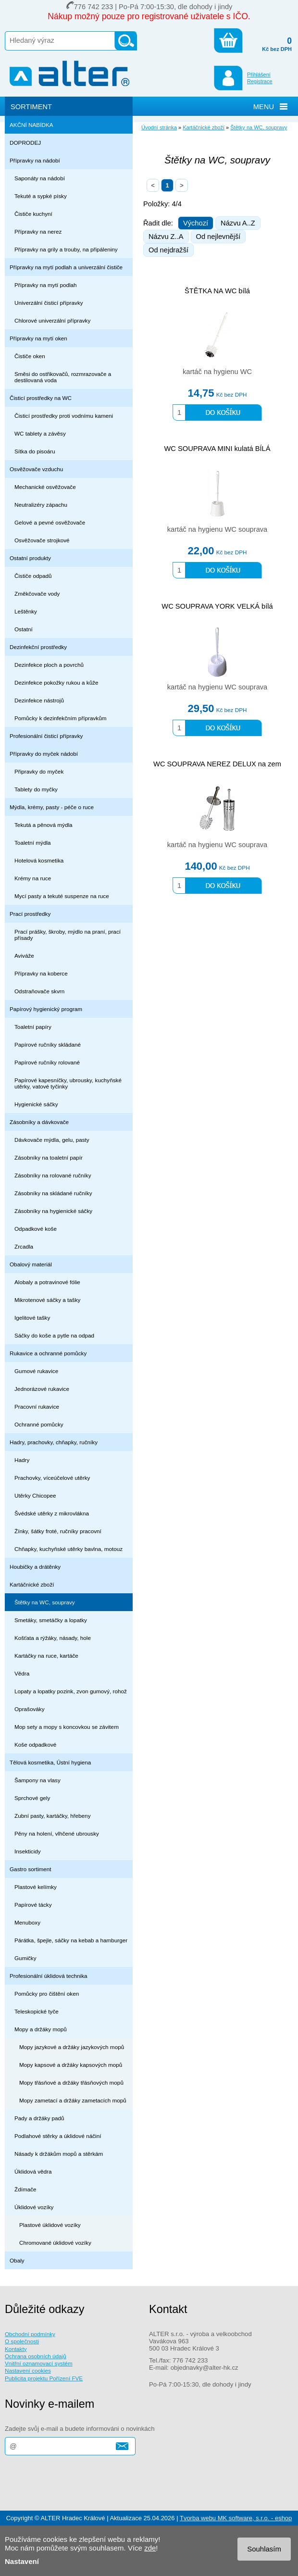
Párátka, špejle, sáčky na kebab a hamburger (70, 1940)
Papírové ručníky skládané (47, 1044)
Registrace (260, 81)
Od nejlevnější (218, 236)
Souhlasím (264, 2549)
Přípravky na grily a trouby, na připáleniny (66, 249)
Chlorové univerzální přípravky (52, 320)
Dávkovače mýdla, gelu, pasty (51, 1140)
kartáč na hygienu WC (217, 371)
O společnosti (22, 2341)
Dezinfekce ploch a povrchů (49, 665)
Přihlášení (259, 74)
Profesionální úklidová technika (48, 1976)
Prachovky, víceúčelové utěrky (52, 1478)
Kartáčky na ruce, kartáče (46, 1655)
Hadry (21, 1460)
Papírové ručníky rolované (47, 1062)
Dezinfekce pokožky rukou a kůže (56, 682)
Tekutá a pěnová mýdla (43, 825)
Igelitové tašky (32, 1317)
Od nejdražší (168, 250)
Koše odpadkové (35, 1744)
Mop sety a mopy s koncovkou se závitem (66, 1727)
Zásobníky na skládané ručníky (53, 1193)
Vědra (21, 1673)
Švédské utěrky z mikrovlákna (51, 1513)
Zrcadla (23, 1246)
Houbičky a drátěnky (35, 1566)
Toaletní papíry (32, 1027)
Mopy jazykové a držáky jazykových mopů (71, 2047)
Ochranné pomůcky (38, 1424)
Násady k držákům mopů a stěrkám (58, 2154)
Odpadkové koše (35, 1228)
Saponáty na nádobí (39, 178)
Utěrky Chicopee (35, 1495)
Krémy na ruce (32, 878)
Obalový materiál (31, 1264)
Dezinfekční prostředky (38, 647)
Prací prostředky (30, 914)
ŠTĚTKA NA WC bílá (217, 291)
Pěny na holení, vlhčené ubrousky (56, 1833)
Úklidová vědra (33, 2171)
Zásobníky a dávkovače (39, 1122)
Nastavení (22, 2561)
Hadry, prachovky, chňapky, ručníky (54, 1442)
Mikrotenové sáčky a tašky (47, 1300)
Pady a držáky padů (39, 2118)
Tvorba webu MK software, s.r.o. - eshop (236, 2518)
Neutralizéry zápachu (40, 504)
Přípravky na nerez (38, 231)
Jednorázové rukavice (41, 1389)
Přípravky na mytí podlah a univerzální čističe (66, 267)
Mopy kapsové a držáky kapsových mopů (70, 2065)
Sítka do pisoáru (34, 451)
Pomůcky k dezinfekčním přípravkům (60, 718)
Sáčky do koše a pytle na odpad (54, 1335)
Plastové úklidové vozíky (50, 2225)
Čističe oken (29, 356)
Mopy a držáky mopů (40, 2029)
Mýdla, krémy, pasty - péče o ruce (52, 807)
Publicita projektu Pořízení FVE (44, 2378)
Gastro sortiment (30, 1869)
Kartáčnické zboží (32, 1584)
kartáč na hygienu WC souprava (217, 529)
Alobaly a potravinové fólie (47, 1282)
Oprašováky (29, 1709)
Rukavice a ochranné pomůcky (48, 1353)
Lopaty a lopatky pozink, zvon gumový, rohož (70, 1691)
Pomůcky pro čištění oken (46, 1993)
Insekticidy (27, 1851)
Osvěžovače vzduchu (36, 469)
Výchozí (195, 223)
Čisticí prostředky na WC (41, 398)
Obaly (17, 2260)
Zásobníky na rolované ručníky (52, 1175)
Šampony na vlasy (37, 1780)
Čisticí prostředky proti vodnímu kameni (63, 416)
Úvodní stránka (159, 127)
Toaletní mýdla (32, 842)
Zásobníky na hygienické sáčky (53, 1211)
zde (150, 2548)
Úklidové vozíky (33, 2207)
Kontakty (16, 2349)
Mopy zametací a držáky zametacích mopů (72, 2100)
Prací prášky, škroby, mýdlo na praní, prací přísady (67, 934)
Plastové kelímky (35, 1887)
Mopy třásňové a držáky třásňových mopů (71, 2082)
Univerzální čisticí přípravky (48, 303)
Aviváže (24, 955)
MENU (263, 107)
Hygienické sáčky (36, 1104)
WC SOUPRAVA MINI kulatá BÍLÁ (217, 448)
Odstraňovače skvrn (39, 991)
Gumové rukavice (36, 1371)
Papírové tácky (33, 1904)
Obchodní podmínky (30, 2334)
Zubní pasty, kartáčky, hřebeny (52, 1816)
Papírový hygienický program (46, 1009)
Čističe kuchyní (33, 214)
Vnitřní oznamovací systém (39, 2363)
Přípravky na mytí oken (38, 338)
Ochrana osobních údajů (35, 2356)
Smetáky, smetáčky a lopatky (50, 1620)
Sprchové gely (32, 1798)
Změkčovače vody (37, 593)
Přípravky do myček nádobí (44, 753)
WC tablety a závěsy (40, 433)
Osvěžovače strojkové (42, 540)
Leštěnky (25, 611)
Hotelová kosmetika (38, 860)
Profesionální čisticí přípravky (46, 736)
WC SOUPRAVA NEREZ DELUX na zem (217, 764)
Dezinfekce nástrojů (39, 700)
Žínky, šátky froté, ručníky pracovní (57, 1531)
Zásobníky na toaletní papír (48, 1157)
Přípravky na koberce (41, 973)
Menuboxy (27, 1922)
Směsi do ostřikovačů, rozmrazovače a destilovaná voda (62, 377)
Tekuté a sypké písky (40, 196)
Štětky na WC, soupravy (44, 1602)
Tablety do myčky (36, 789)
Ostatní (23, 629)
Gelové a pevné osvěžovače (49, 522)
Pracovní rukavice (36, 1406)
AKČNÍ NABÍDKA (31, 125)
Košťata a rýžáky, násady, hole (52, 1638)
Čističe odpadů (33, 576)
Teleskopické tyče (36, 2011)
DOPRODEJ (25, 142)
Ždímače (25, 2189)
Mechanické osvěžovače (45, 487)
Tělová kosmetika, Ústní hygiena (50, 1762)
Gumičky (25, 1958)
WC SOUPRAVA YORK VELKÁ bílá (217, 606)
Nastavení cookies (28, 2370)
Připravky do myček (38, 771)
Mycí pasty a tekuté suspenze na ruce (61, 896)
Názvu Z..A (166, 236)
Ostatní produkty (30, 558)
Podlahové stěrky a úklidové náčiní (57, 2136)
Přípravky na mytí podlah (45, 285)
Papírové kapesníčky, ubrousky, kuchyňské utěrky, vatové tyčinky (68, 1083)
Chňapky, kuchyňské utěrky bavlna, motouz (68, 1549)
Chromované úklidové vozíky (55, 2242)
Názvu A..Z (238, 223)
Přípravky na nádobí (35, 160)
